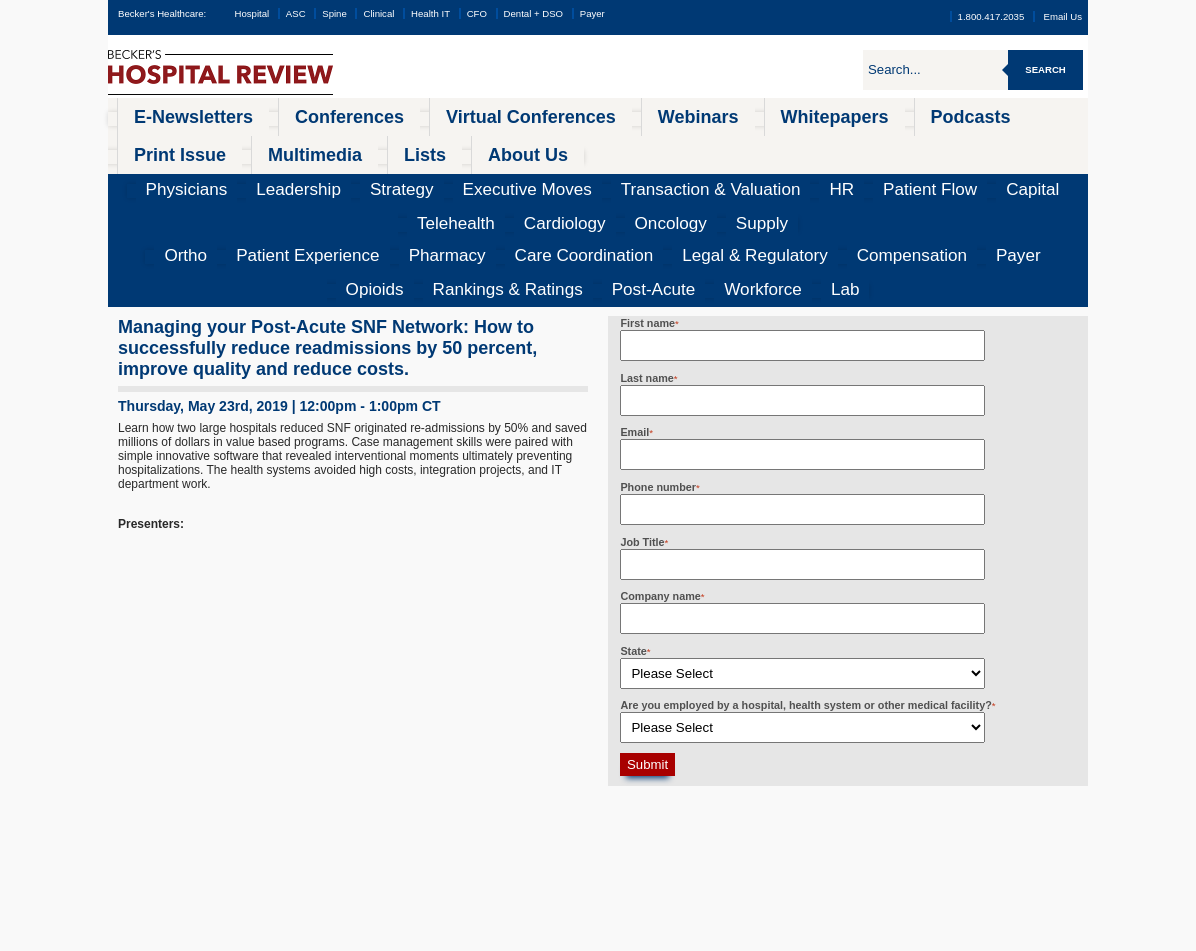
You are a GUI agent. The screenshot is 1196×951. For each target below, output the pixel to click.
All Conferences (486, 790)
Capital (750, 145)
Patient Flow (683, 145)
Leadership (269, 145)
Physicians (196, 145)
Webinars (510, 114)
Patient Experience (228, 175)
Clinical (378, 13)
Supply (1012, 145)
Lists (955, 114)
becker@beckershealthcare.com (844, 809)
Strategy (336, 145)
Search (1045, 69)
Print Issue (785, 114)
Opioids (746, 175)
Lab (1055, 175)
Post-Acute (930, 175)
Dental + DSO (533, 13)
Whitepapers (604, 114)
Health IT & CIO (172, 866)
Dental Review (168, 904)
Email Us (1063, 16)
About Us (1026, 114)
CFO (477, 13)
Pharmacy (319, 175)
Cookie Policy (424, 936)
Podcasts (697, 114)
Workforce (1002, 175)
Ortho (147, 175)
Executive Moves (419, 145)
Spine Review (166, 828)
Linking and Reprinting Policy (507, 936)
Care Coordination (409, 175)
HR (626, 145)
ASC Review (163, 809)
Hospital (251, 13)
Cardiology (883, 145)
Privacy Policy (369, 936)
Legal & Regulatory (521, 175)
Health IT (430, 13)
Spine (334, 13)
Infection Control (173, 847)
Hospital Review (173, 790)
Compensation (624, 175)
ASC (296, 13)
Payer (592, 13)
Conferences (271, 114)
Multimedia (879, 114)
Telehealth (812, 145)
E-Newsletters (164, 114)
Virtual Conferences (395, 114)
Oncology (953, 145)
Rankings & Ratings (834, 175)
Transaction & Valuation (540, 145)
